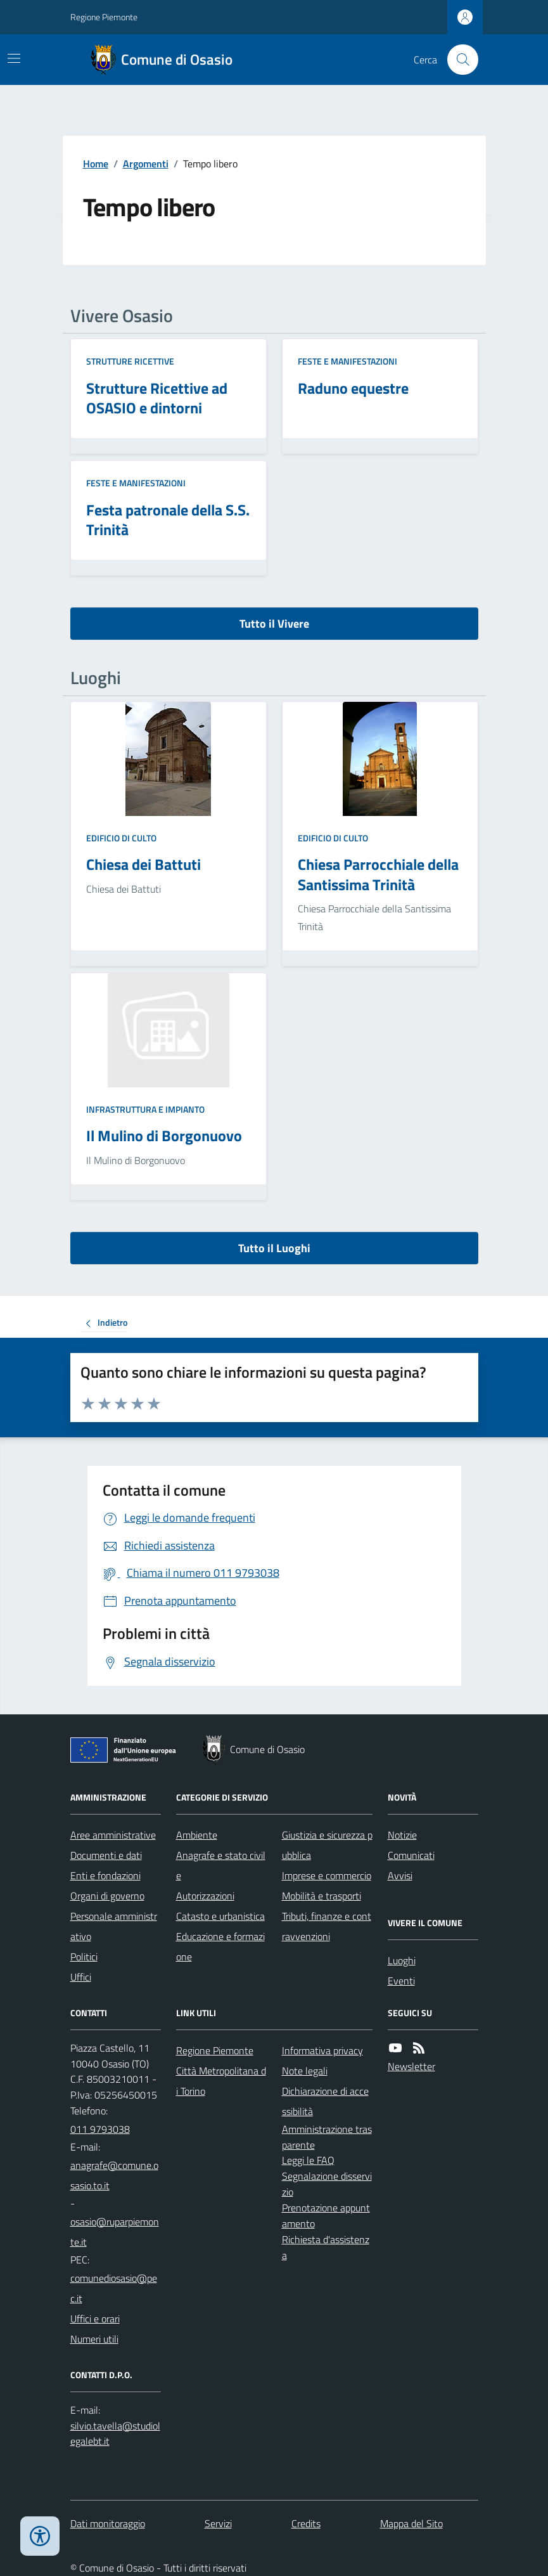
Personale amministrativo (113, 1926)
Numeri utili (94, 2338)
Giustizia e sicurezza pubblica (327, 1845)
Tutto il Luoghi (274, 1248)
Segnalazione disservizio (327, 2183)
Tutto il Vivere (274, 623)
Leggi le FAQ (308, 2160)
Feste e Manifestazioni (347, 361)
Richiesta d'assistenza (325, 2247)
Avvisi (400, 1875)
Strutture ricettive (130, 361)
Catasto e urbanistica (220, 1916)
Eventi (401, 1980)
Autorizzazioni (205, 1895)
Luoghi (402, 1960)
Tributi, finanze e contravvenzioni (326, 1926)
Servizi (218, 2523)
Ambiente (196, 1834)
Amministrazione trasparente (327, 2136)
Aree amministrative (113, 1834)
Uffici (80, 1976)
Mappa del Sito (411, 2523)
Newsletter (411, 2066)
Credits (306, 2523)
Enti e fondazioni (105, 1875)
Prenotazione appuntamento (326, 2215)
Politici (84, 1956)
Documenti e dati (106, 1855)
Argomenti (146, 163)
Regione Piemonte (103, 16)
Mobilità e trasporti (321, 1895)
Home (95, 163)
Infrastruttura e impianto (145, 1109)
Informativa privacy (322, 2050)
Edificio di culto (121, 838)
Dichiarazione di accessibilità (325, 2101)
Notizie (402, 1834)
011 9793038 (100, 2129)
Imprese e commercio (326, 1875)
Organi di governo (107, 1895)
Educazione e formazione (220, 1946)
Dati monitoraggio (107, 2523)
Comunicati (411, 1855)
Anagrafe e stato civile (220, 1865)
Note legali (305, 2070)
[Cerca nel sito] (457, 59)
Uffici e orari (95, 2318)
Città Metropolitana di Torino (221, 2081)
